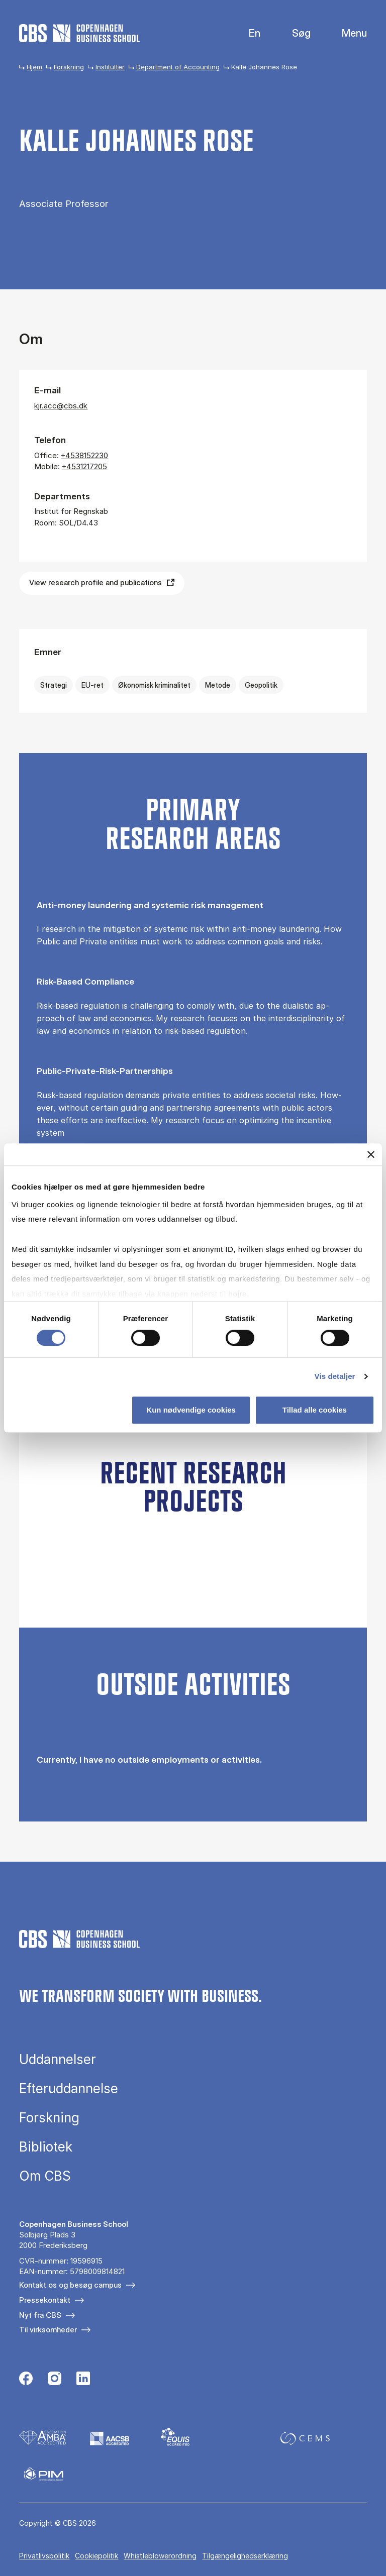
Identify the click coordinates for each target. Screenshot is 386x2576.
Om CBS (45, 2176)
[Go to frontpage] (79, 33)
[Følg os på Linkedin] (83, 2380)
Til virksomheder (48, 2329)
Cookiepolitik (96, 2555)
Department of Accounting (178, 67)
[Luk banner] (370, 1154)
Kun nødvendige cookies (191, 1410)
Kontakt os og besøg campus (70, 2285)
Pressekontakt (44, 2300)
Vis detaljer (335, 1376)
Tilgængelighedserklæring (245, 2555)
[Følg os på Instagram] (54, 2380)
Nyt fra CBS (40, 2315)
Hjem (34, 67)
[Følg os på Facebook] (26, 2380)
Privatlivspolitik (44, 2555)
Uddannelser (57, 2059)
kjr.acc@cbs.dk (60, 405)
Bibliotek (45, 2147)
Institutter (110, 67)
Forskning (69, 67)
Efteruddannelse (68, 2088)
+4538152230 (84, 455)
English (246, 33)
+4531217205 (84, 466)
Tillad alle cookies (314, 1410)
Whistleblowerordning (160, 2555)
